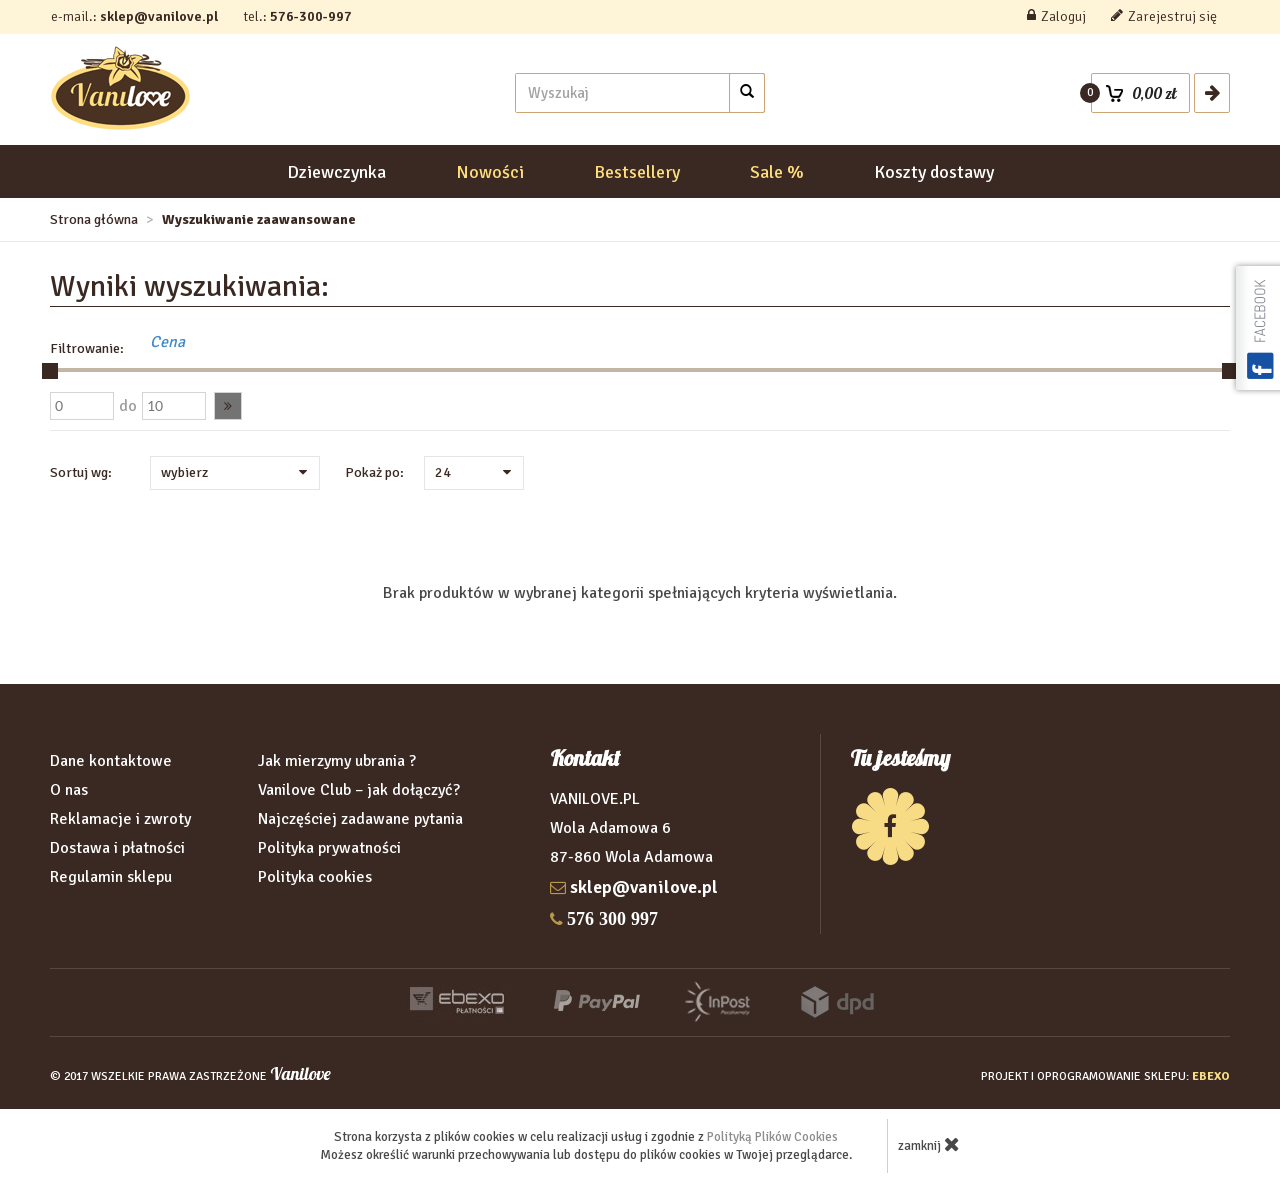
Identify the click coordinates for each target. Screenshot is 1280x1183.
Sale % (777, 172)
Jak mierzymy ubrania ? (337, 761)
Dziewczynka (336, 171)
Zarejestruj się (1164, 16)
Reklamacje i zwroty (120, 819)
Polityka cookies (315, 877)
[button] (228, 406)
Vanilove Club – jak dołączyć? (359, 790)
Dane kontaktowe (111, 761)
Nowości (490, 172)
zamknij (929, 1144)
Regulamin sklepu (111, 877)
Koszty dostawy (934, 172)
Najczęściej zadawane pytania (360, 819)
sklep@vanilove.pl (159, 16)
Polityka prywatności (329, 848)
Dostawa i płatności (117, 848)
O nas (69, 790)
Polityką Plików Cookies (772, 1137)
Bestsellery (637, 172)
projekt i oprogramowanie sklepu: (1105, 1076)
